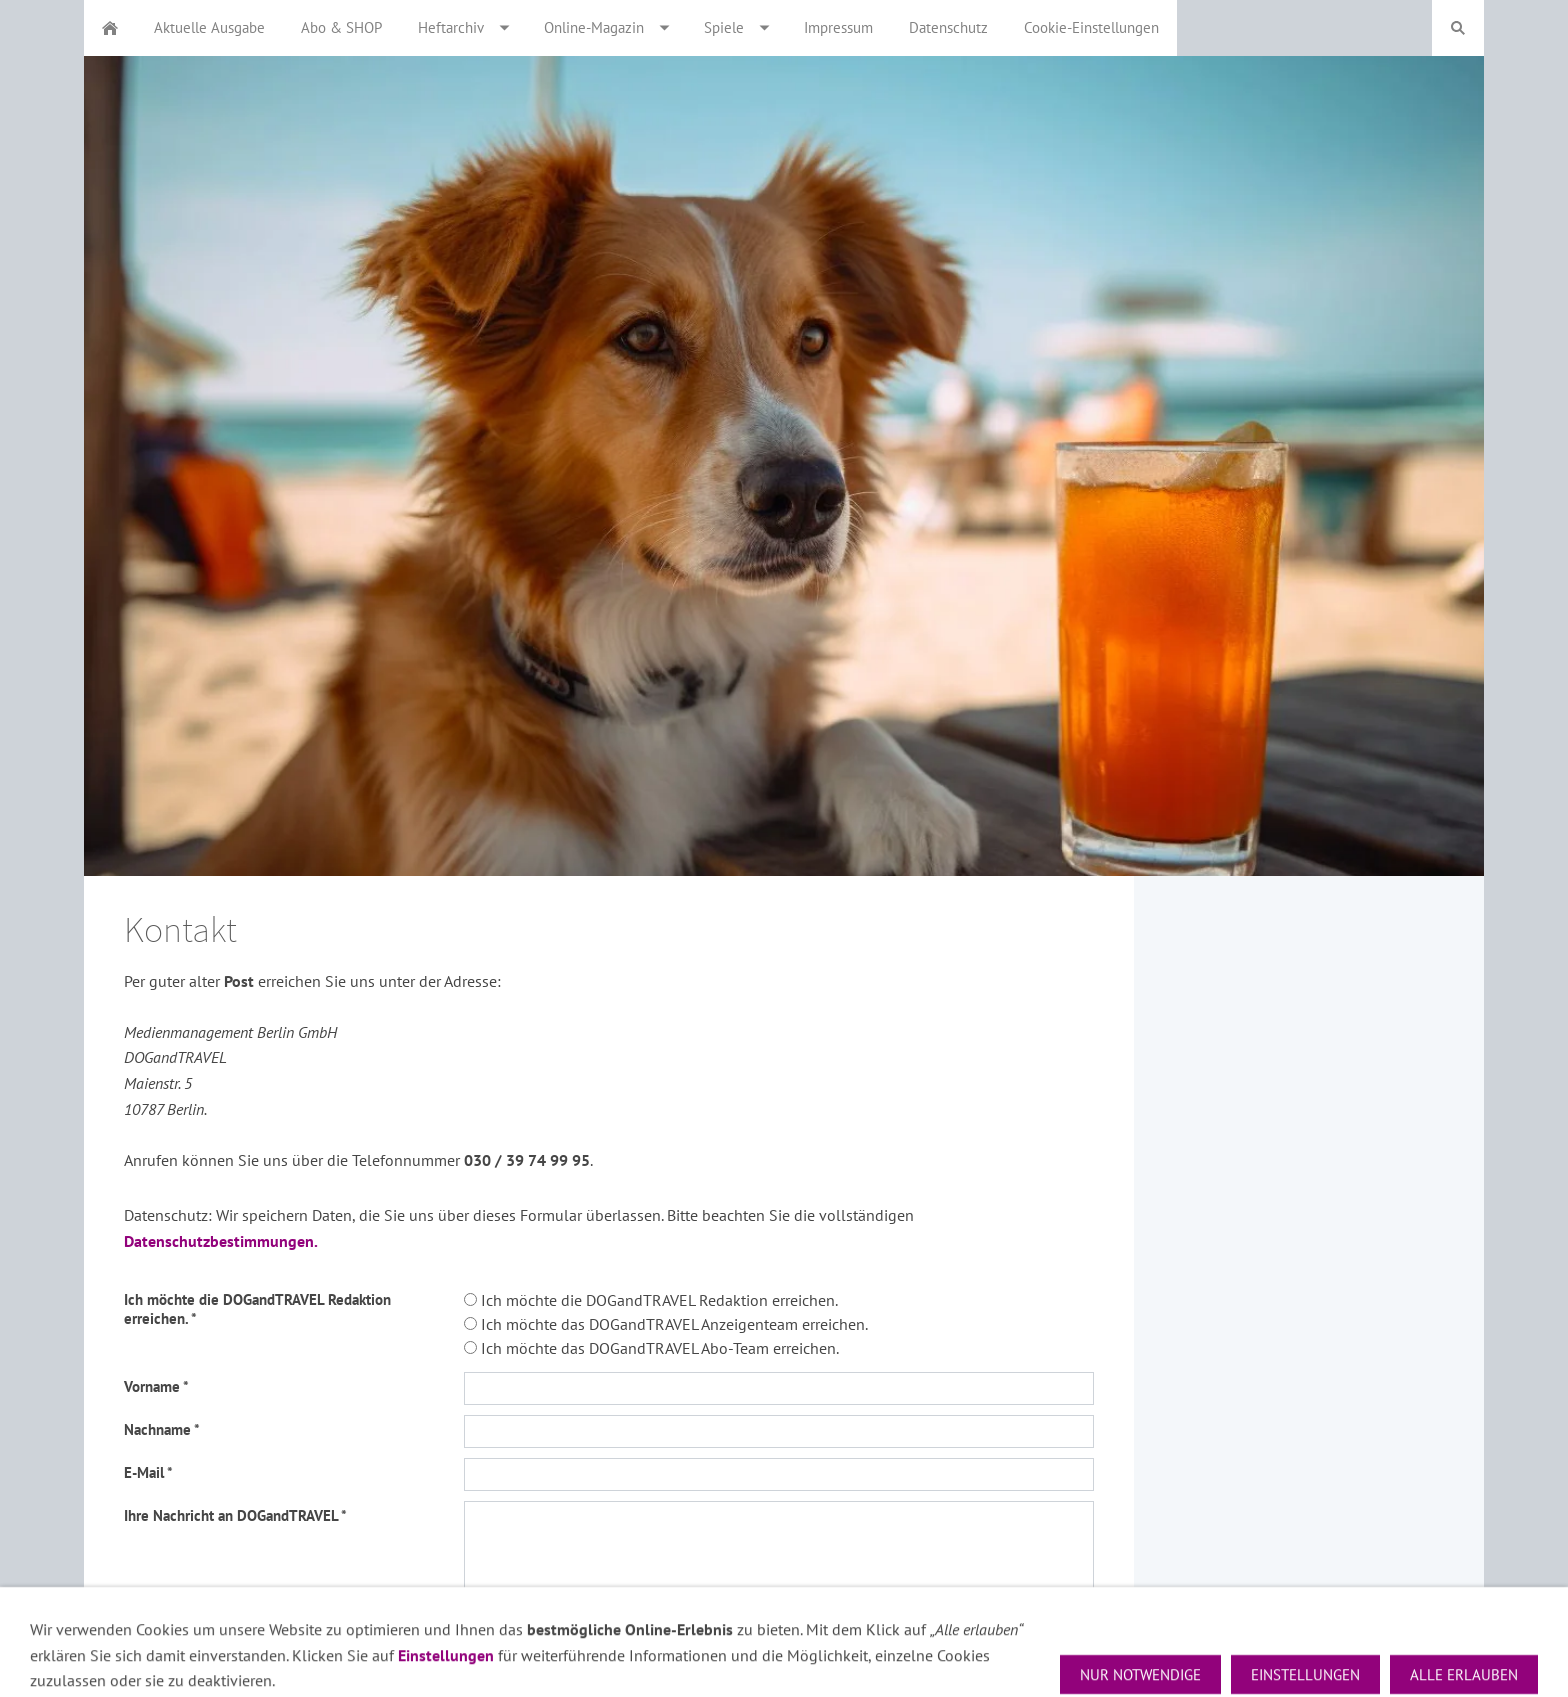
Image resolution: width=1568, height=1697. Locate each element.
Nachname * (162, 1429)
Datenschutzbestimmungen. (221, 1241)
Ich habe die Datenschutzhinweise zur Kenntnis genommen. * (274, 1635)
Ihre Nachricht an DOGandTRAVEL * (235, 1515)
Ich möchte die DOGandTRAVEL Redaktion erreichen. (651, 1300)
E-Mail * (148, 1472)
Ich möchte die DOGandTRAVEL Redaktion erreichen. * (257, 1309)
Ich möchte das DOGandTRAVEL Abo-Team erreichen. (651, 1348)
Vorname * (156, 1386)
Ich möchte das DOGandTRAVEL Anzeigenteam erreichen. (666, 1324)
